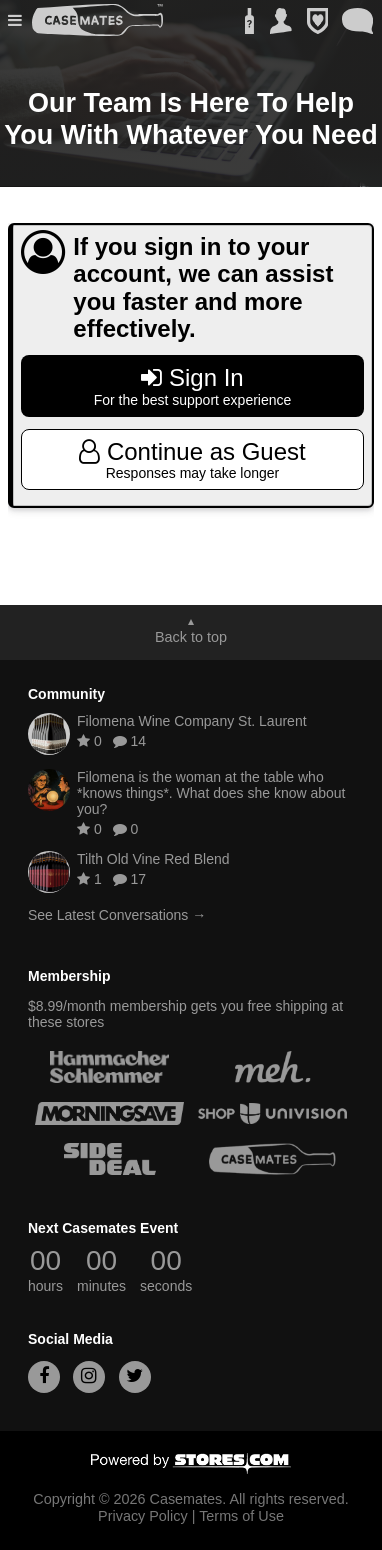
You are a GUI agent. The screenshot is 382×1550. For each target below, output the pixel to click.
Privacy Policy (143, 1516)
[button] (17, 20)
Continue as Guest (192, 460)
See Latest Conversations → (117, 915)
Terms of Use (241, 1516)
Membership (69, 976)
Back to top (191, 637)
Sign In (192, 386)
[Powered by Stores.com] (191, 1465)
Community (66, 694)
